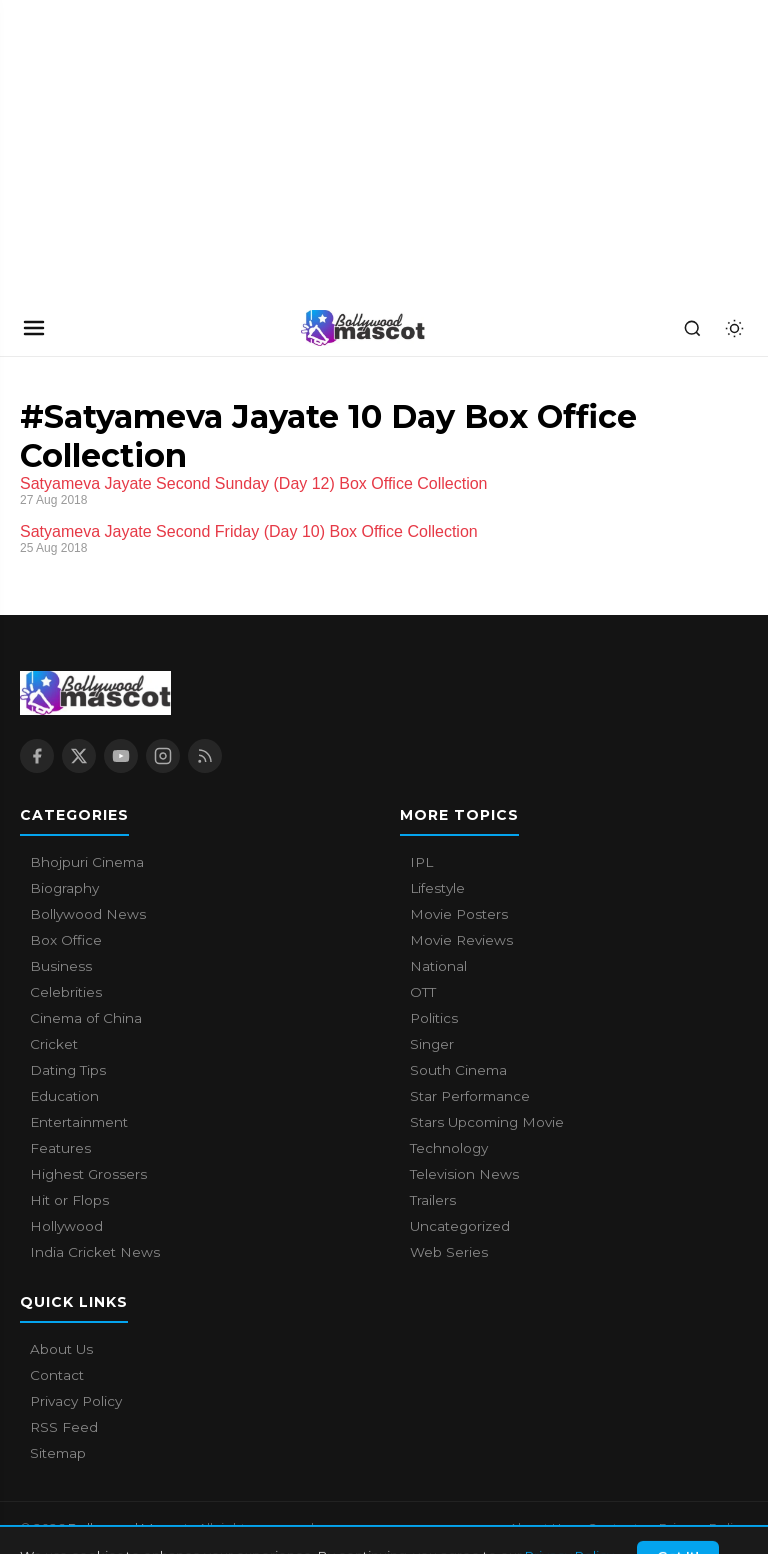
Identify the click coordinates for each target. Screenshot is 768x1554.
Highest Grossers (88, 1174)
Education (64, 1096)
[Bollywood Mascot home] (363, 328)
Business (61, 966)
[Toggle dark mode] (734, 328)
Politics (434, 1018)
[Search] (692, 328)
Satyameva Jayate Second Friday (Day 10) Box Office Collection (249, 531)
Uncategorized (460, 1226)
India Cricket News (95, 1252)
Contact (57, 1375)
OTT (423, 992)
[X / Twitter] (79, 756)
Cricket (54, 1044)
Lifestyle (437, 888)
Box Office (66, 940)
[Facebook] (37, 756)
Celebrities (66, 992)
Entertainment (79, 1122)
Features (60, 1148)
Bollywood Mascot (130, 1528)
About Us (61, 1349)
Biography (64, 888)
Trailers (433, 1200)
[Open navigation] (34, 328)
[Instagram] (163, 756)
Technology (449, 1148)
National (438, 966)
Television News (464, 1174)
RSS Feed (64, 1427)
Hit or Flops (69, 1200)
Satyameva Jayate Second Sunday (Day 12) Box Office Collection (254, 483)
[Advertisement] (150, 150)
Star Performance (470, 1096)
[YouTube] (121, 756)
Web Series (449, 1252)
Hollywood (66, 1226)
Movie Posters (459, 914)
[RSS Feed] (205, 756)
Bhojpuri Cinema (87, 862)
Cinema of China (86, 1018)
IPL (421, 862)
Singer (432, 1044)
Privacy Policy (76, 1401)
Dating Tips (68, 1070)
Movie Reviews (461, 940)
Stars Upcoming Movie (487, 1122)
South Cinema (458, 1070)
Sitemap (58, 1453)
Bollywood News (88, 914)
